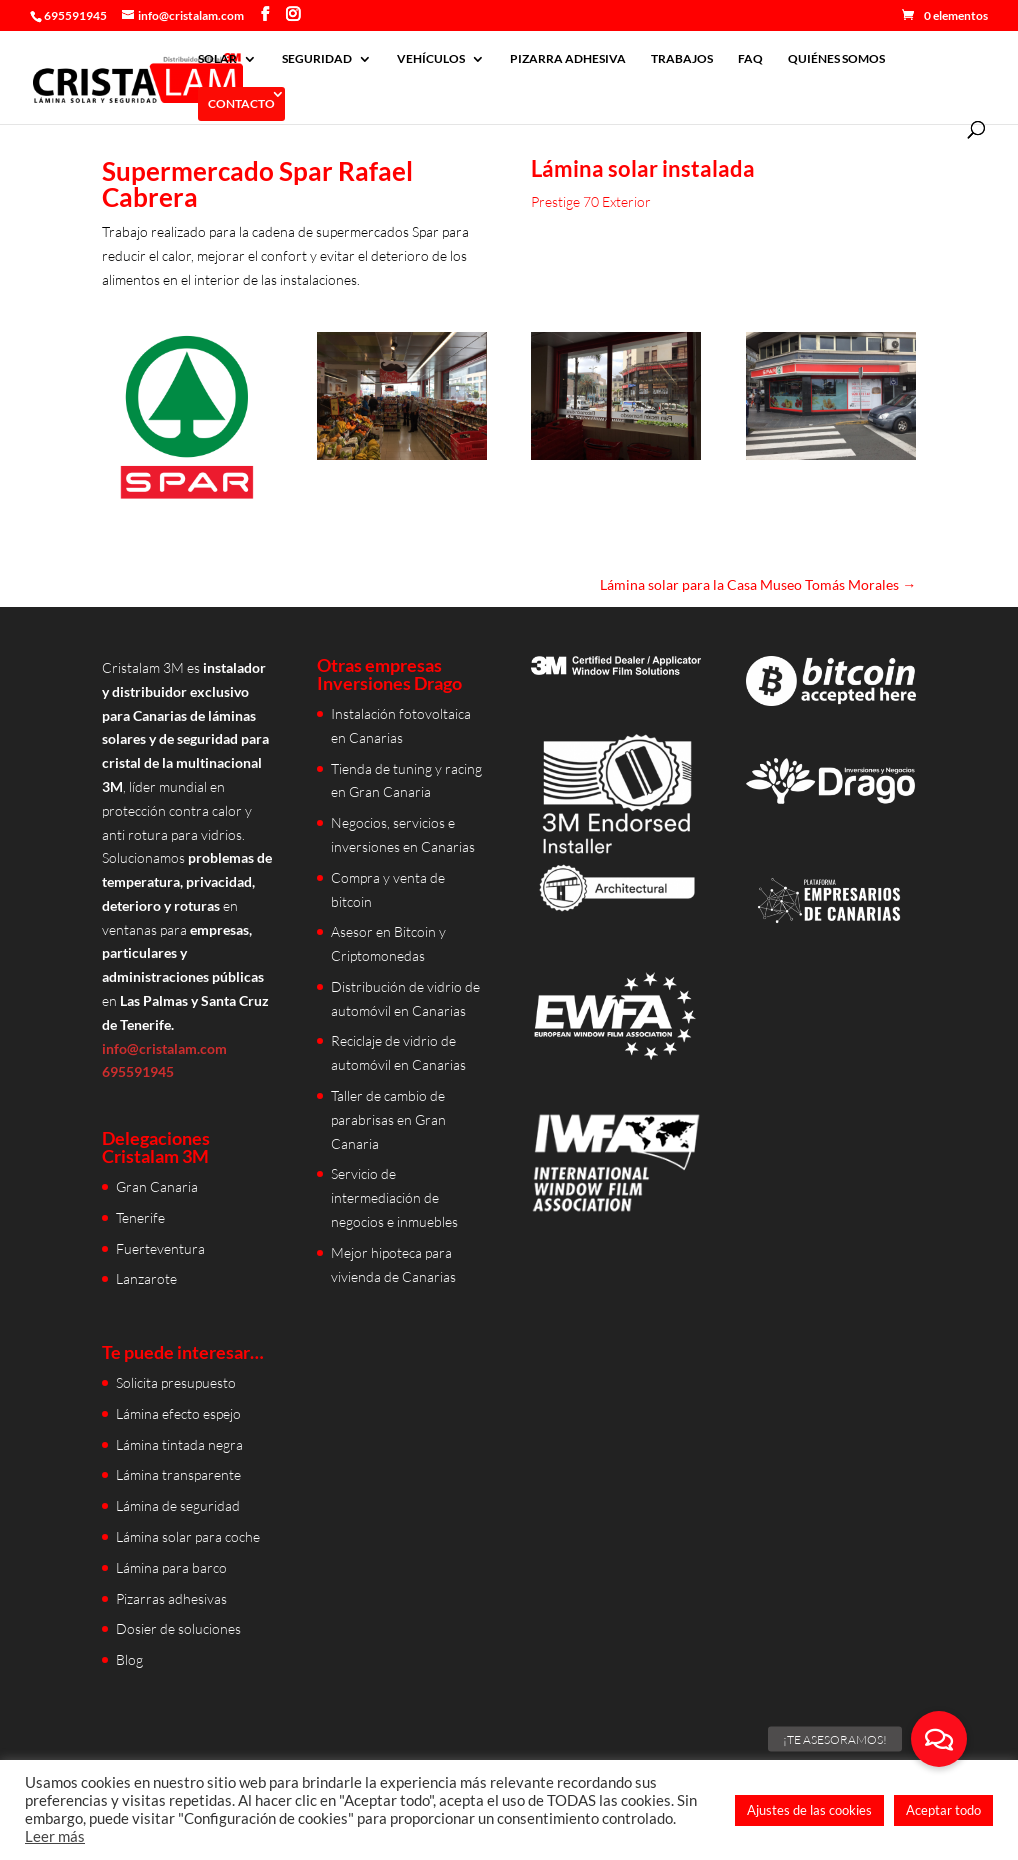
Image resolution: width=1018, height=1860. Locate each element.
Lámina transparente (178, 1474)
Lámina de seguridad (178, 1505)
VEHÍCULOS (431, 59)
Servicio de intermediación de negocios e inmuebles (394, 1197)
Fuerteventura (160, 1248)
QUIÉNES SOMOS (836, 59)
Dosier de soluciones (178, 1628)
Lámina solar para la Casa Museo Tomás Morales (758, 584)
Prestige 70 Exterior (591, 201)
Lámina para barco (171, 1567)
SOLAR (217, 59)
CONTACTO (241, 103)
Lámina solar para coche (188, 1536)
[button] (939, 1739)
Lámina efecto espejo (178, 1413)
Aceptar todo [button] (943, 1810)
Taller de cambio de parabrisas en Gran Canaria (388, 1119)
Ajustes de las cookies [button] (809, 1810)
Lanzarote (146, 1278)
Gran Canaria (157, 1186)
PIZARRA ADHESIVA (568, 59)
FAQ (750, 59)
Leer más (55, 1836)
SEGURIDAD (317, 59)
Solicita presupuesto (176, 1382)
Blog (129, 1659)
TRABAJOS (682, 59)
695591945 (75, 15)
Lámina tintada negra (179, 1444)
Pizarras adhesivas (171, 1598)
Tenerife (140, 1217)
